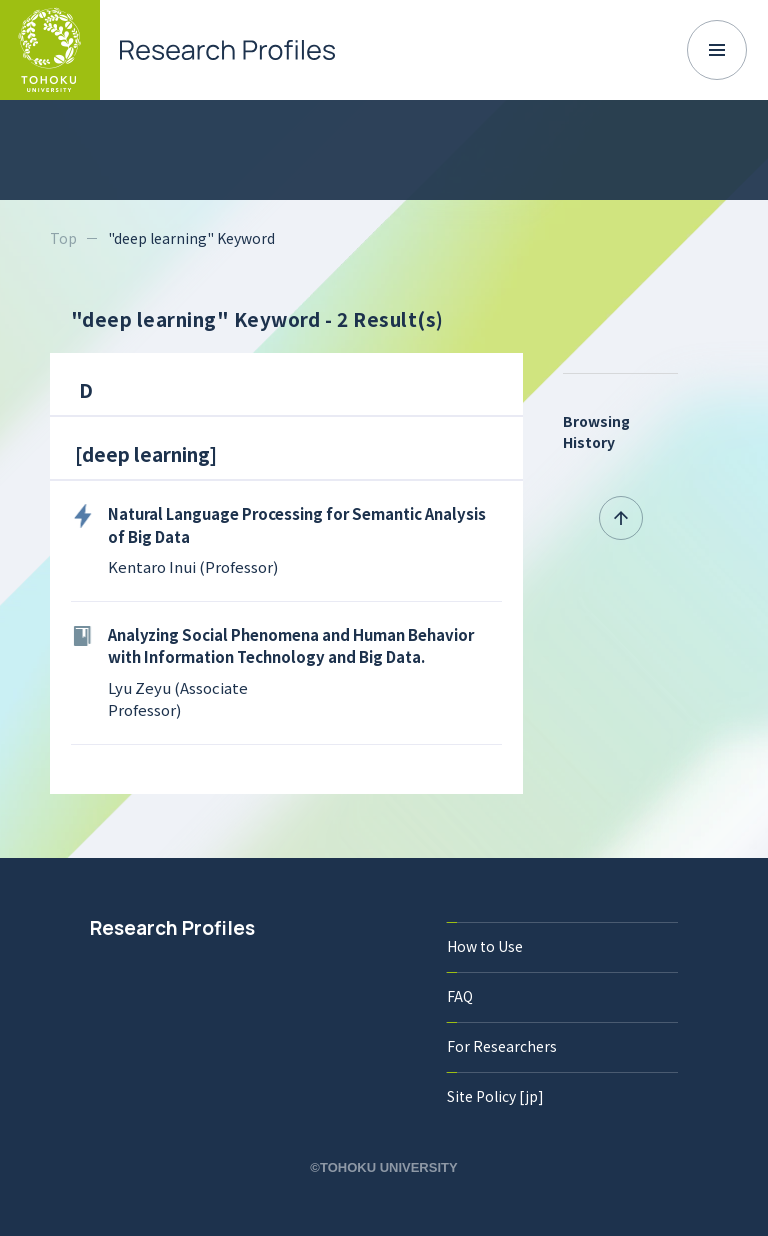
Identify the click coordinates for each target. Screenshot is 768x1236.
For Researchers (502, 1046)
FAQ (460, 996)
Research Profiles (172, 928)
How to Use (485, 946)
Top (63, 238)
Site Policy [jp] (495, 1096)
